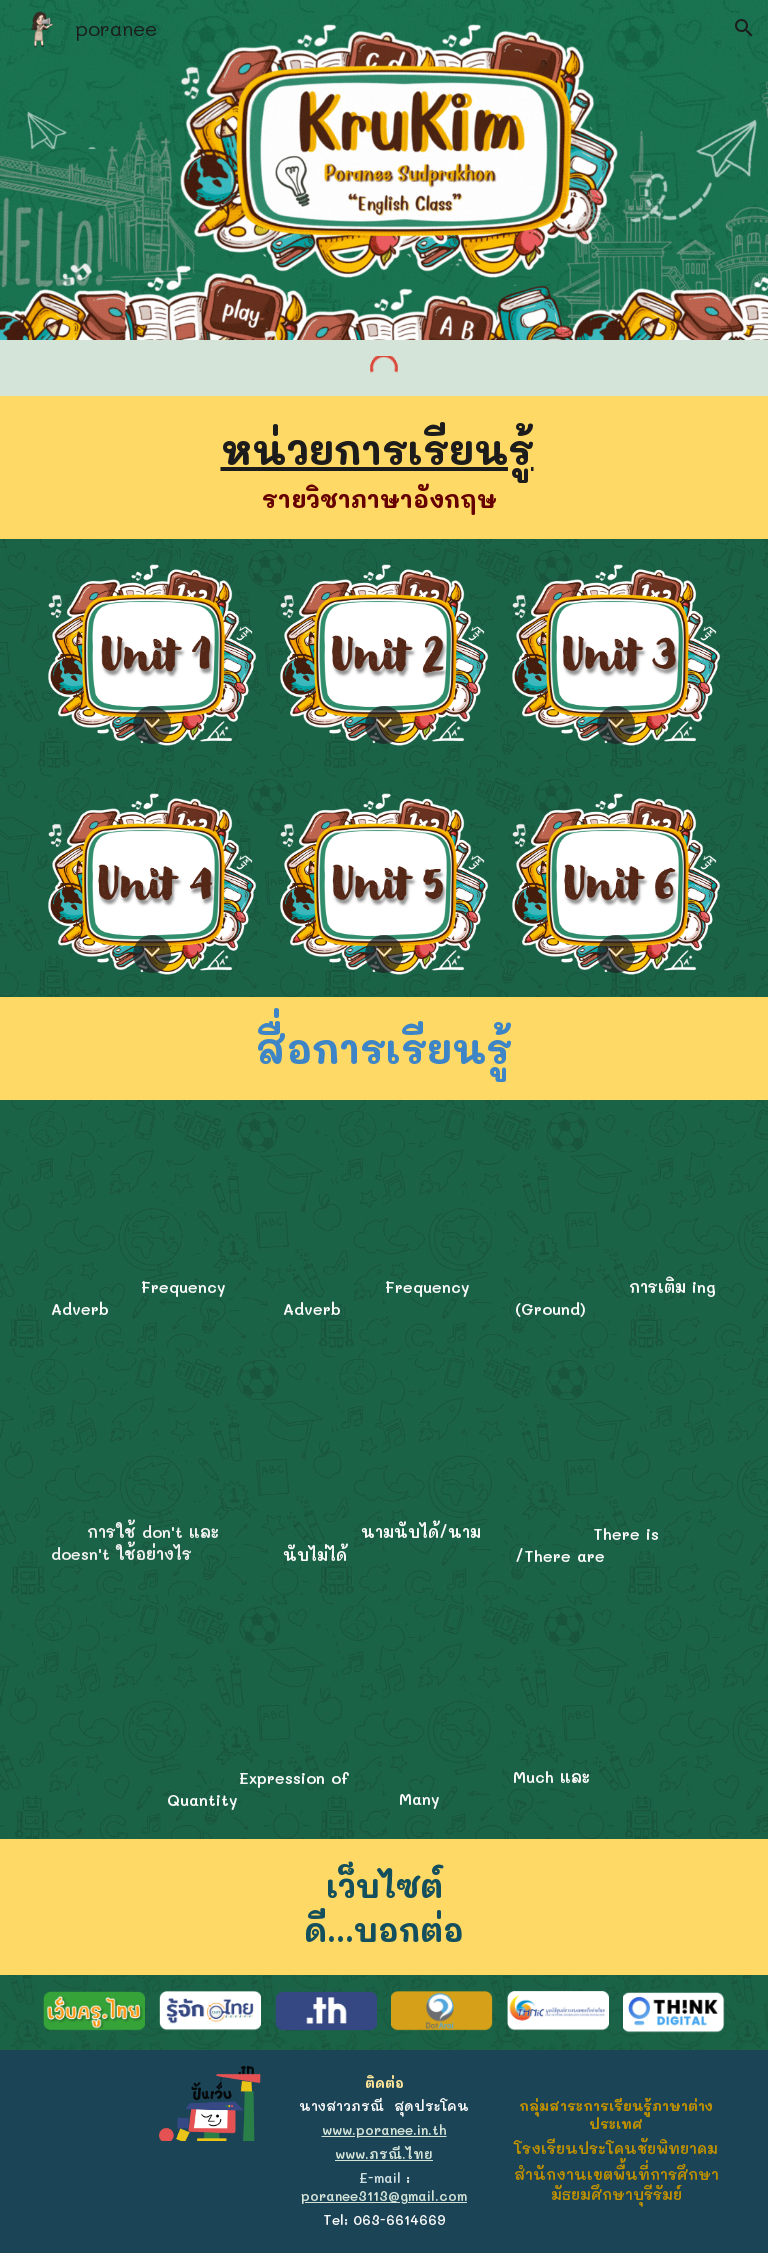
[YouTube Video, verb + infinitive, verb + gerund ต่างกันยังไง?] (616, 1190)
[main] (384, 468)
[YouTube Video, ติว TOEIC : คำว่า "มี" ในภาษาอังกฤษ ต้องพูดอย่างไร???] (616, 1437)
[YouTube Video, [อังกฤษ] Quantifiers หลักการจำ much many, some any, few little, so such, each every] (268, 1682)
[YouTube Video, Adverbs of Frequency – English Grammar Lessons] (152, 1190)
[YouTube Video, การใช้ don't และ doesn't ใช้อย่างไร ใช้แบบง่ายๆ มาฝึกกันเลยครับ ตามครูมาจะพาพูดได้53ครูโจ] (152, 1436)
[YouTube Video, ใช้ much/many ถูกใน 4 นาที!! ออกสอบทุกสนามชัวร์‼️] (500, 1682)
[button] (744, 28)
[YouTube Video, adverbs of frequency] (384, 1190)
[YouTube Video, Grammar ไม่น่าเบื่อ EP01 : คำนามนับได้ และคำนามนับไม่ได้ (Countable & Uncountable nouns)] (384, 1436)
